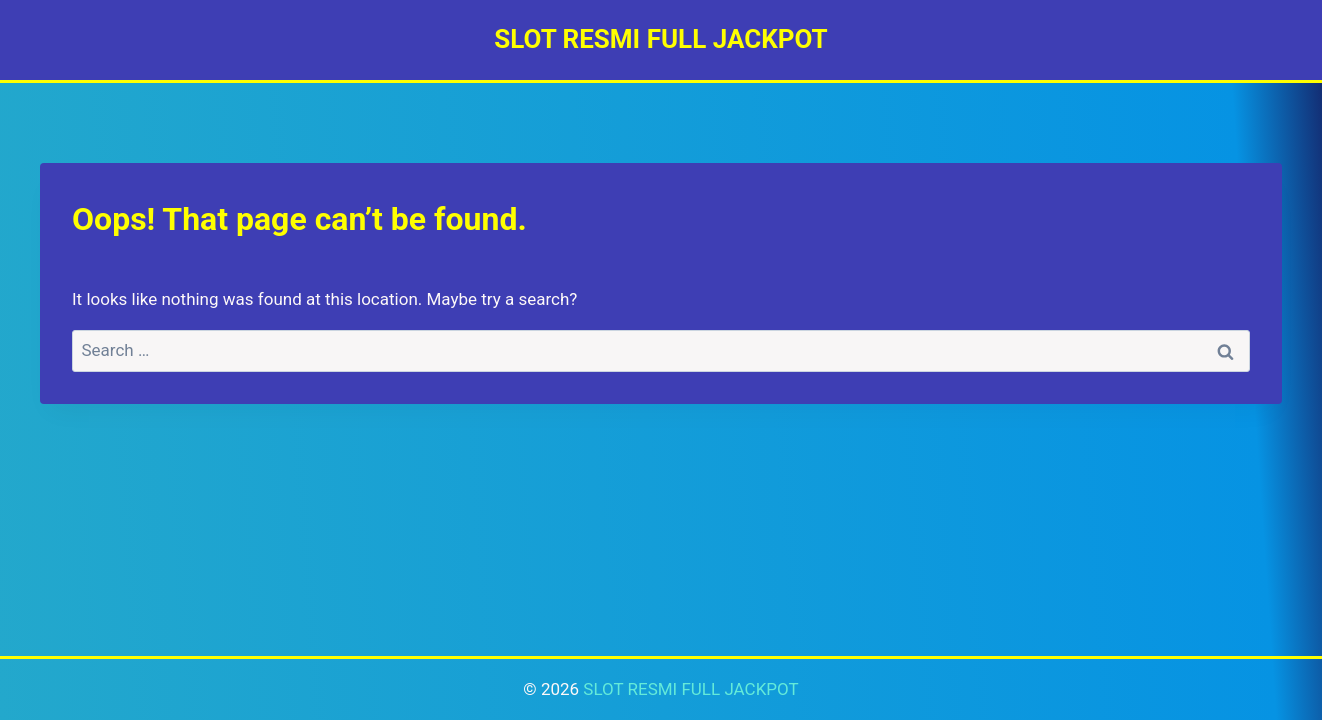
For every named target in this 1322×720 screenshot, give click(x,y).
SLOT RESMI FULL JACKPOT (690, 689)
